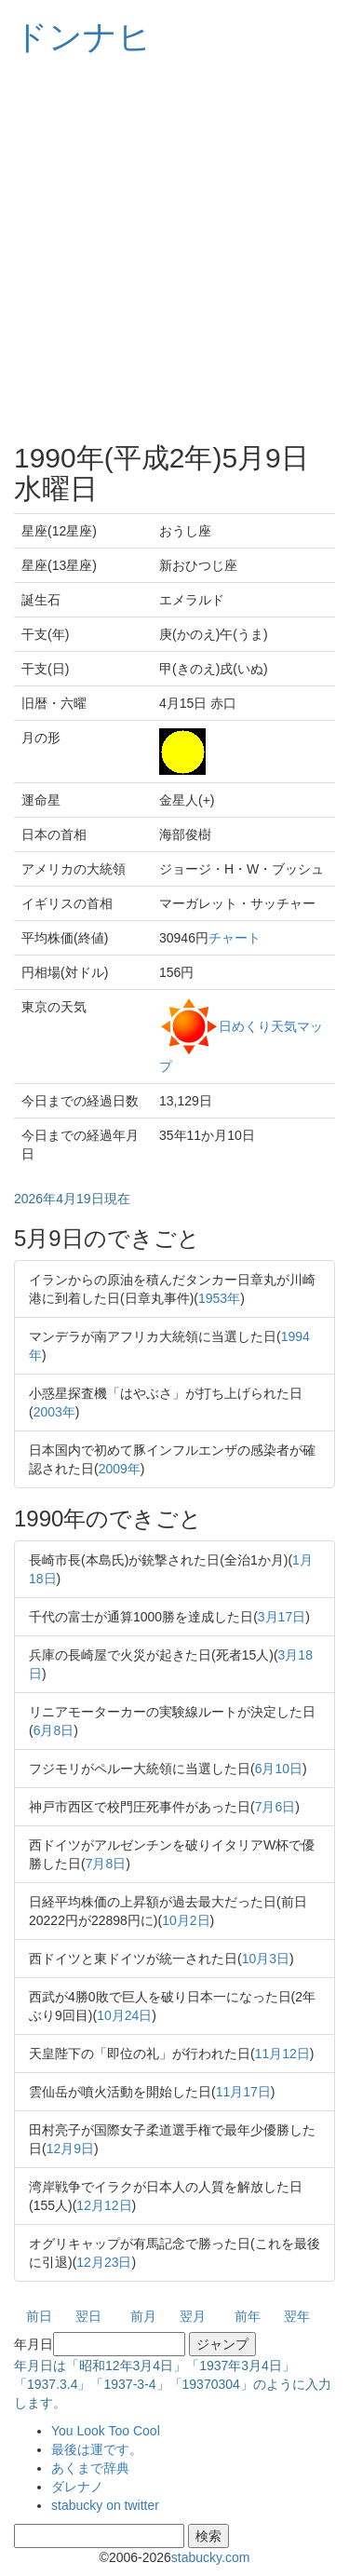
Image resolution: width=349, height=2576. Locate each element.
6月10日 (278, 1768)
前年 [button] (248, 2316)
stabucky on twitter (105, 2505)
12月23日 (103, 2262)
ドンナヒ (83, 37)
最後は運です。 (96, 2449)
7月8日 (106, 1863)
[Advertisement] (174, 249)
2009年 (120, 1468)
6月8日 (54, 1730)
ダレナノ (77, 2486)
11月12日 (282, 2053)
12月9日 (70, 2148)
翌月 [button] (193, 2316)
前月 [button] (143, 2316)
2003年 (54, 1411)
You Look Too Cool (105, 2430)
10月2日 (185, 1920)
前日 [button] (39, 2316)
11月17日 (243, 2091)
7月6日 (275, 1806)
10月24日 (124, 2015)
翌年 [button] (297, 2316)
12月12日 (103, 2205)
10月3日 (265, 1958)
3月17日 (281, 1616)
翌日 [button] (88, 2316)
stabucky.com (210, 2557)
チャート (234, 937)
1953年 (219, 1298)
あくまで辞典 (90, 2468)
